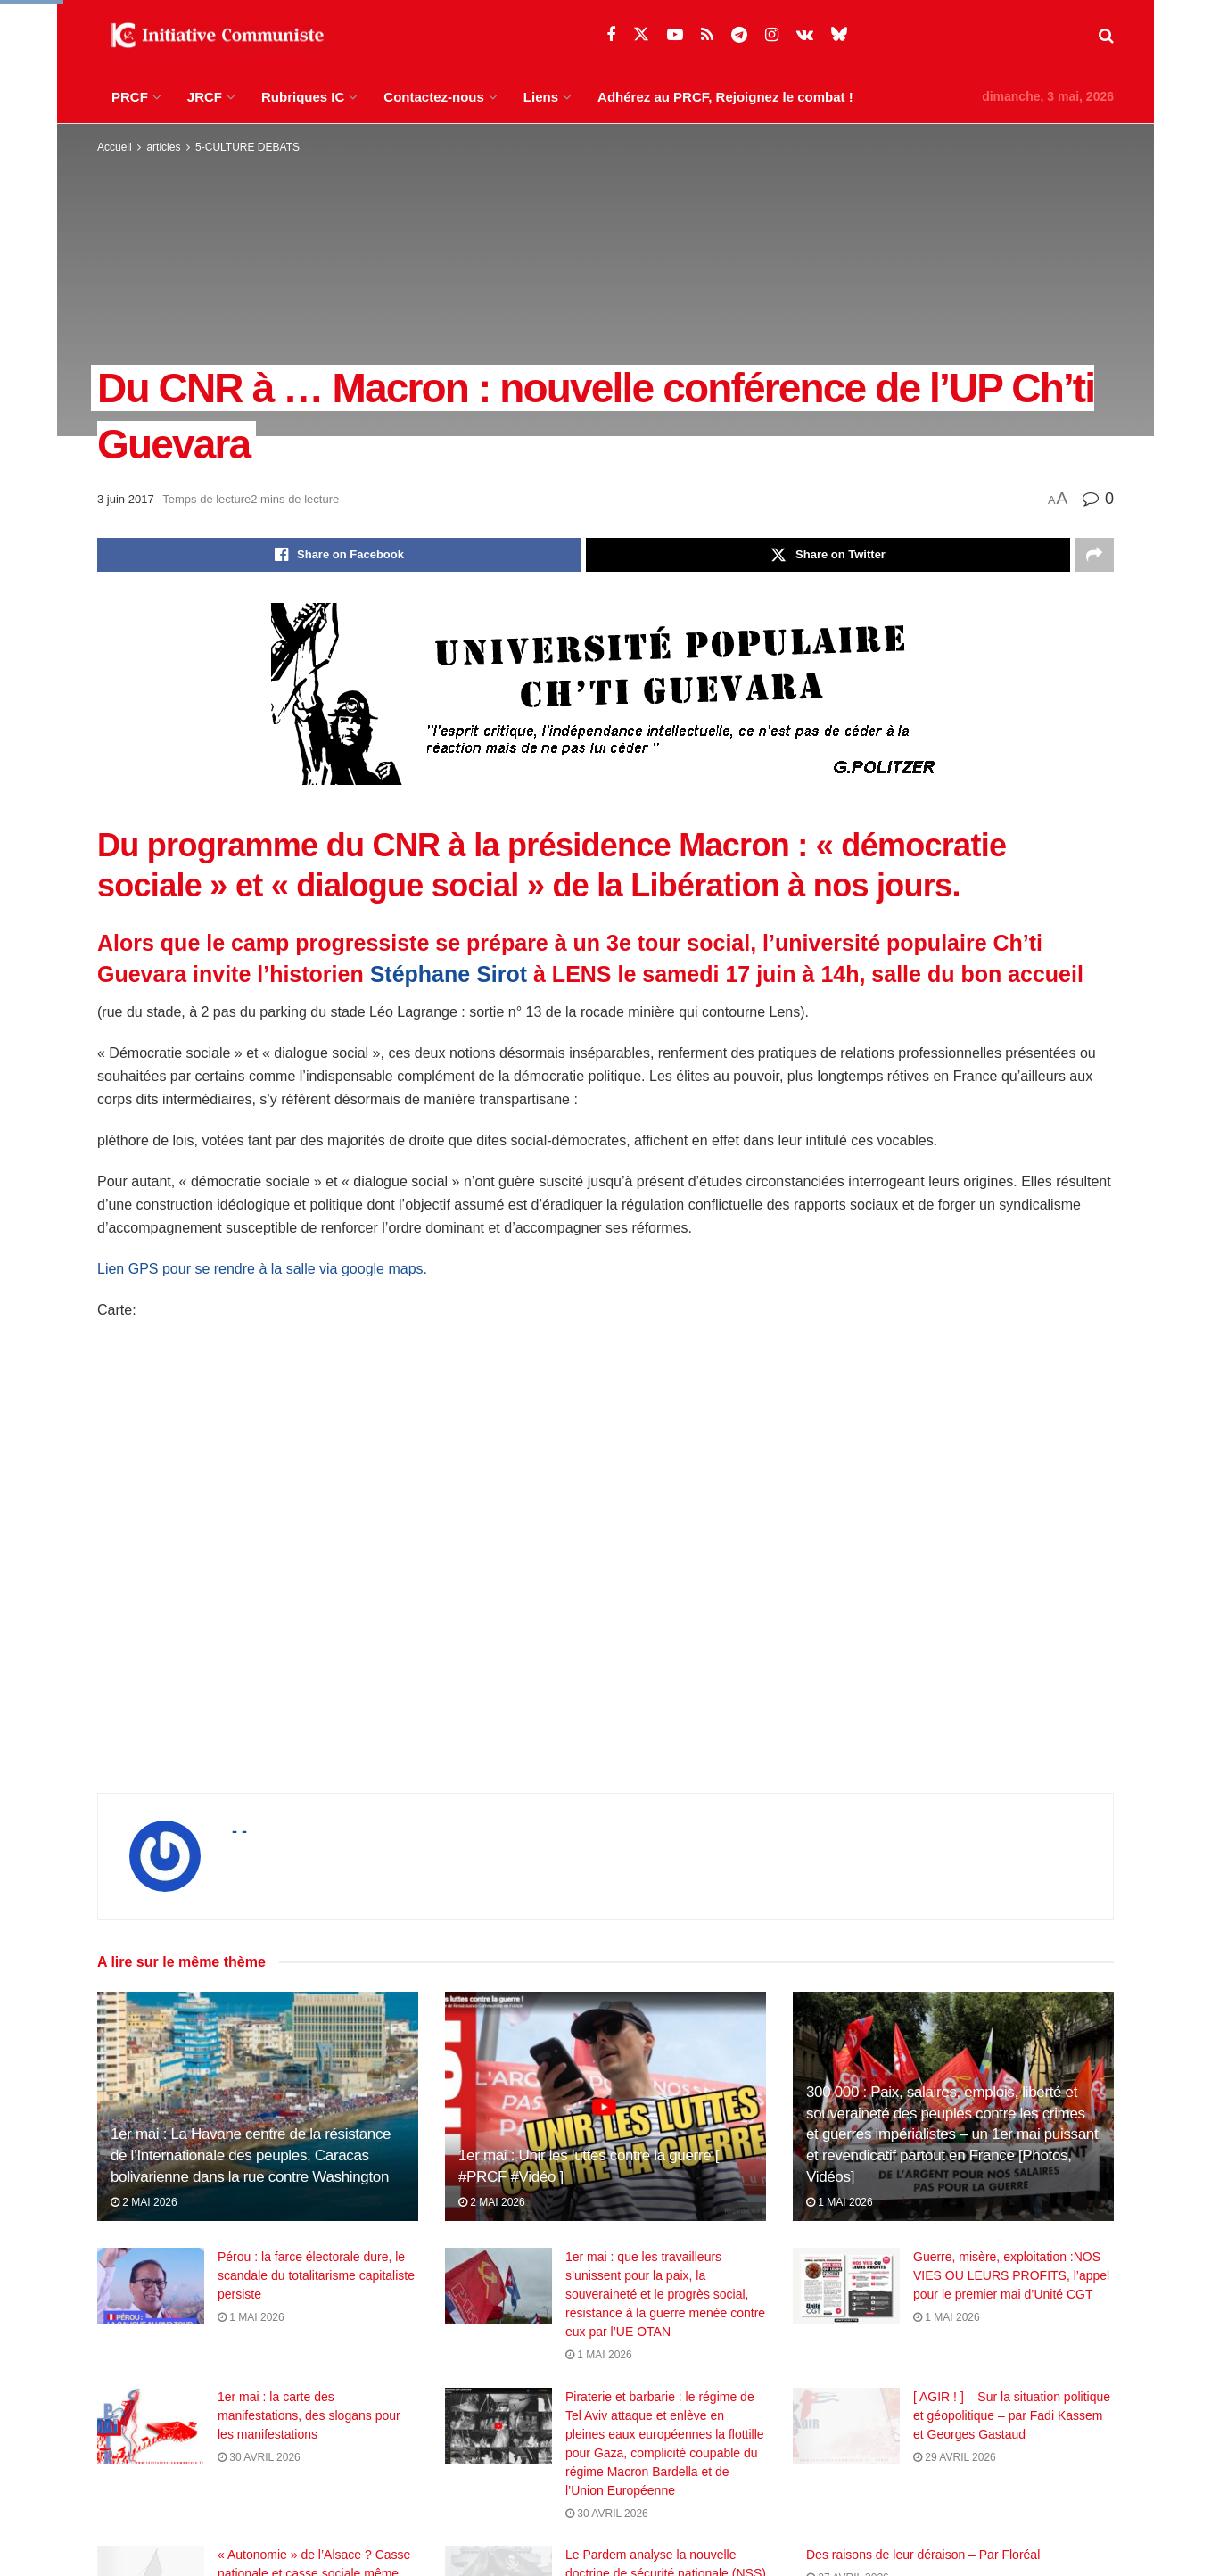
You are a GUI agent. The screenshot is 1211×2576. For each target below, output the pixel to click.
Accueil (114, 147)
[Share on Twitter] (828, 555)
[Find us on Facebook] (610, 35)
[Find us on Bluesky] (839, 34)
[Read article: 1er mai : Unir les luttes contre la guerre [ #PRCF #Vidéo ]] (605, 2106)
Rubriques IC (302, 96)
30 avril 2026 (259, 2472)
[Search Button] (1106, 35)
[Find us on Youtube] (675, 35)
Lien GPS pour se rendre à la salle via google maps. (262, 1268)
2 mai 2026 (144, 2202)
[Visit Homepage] (213, 36)
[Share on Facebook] (339, 555)
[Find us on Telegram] (739, 35)
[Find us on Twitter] (641, 34)
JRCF (204, 96)
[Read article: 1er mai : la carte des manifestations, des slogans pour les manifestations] (150, 2441)
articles (163, 147)
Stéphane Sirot (448, 974)
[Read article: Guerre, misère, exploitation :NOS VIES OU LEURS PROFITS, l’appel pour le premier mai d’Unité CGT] (846, 2286)
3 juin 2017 (125, 499)
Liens (540, 96)
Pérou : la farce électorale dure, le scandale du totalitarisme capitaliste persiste (316, 2275)
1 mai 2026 (839, 2202)
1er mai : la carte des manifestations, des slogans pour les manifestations (309, 2430)
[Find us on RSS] (707, 35)
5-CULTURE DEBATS (247, 147)
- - (239, 1831)
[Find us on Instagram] (771, 35)
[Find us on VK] (804, 35)
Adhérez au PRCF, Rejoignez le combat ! (725, 96)
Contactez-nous (433, 96)
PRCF (129, 96)
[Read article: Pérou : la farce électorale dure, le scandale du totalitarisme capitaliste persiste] (150, 2286)
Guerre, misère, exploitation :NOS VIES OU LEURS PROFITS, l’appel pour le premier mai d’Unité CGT (1011, 2275)
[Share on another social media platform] (1094, 555)
